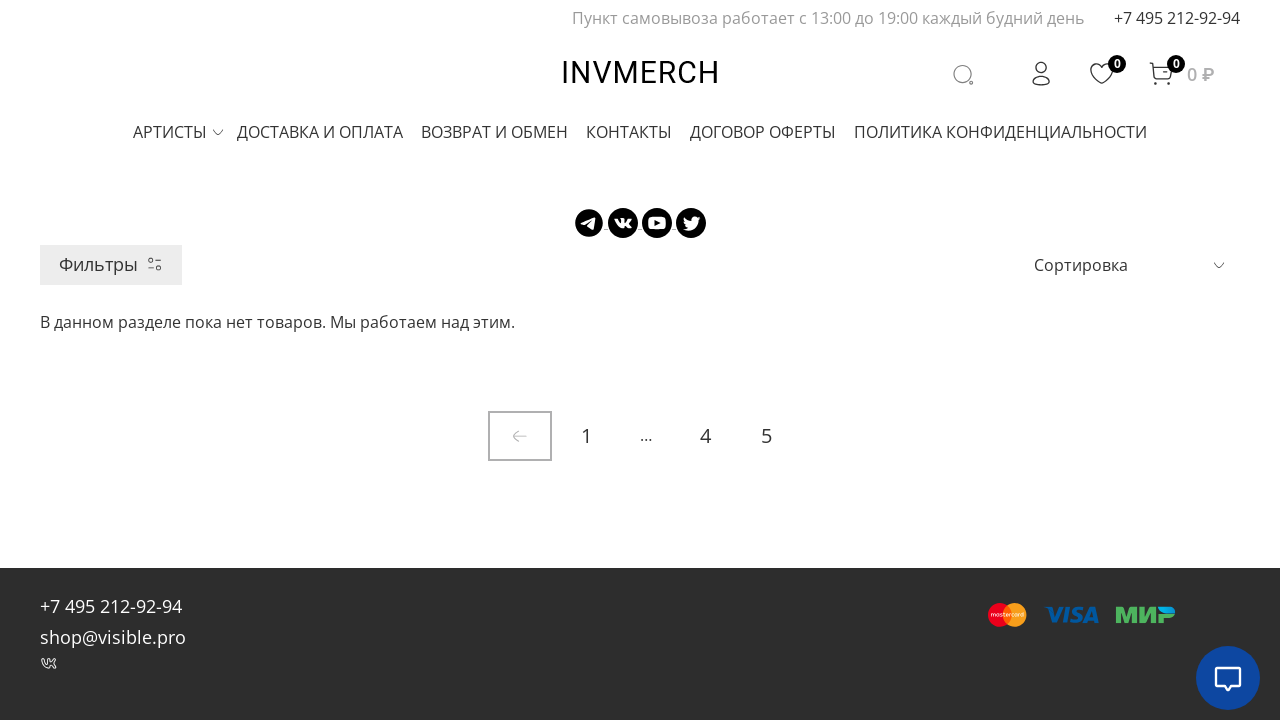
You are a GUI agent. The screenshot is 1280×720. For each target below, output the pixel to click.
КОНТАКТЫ (629, 132)
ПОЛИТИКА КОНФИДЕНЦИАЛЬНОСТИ (1000, 132)
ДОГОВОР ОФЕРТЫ (763, 132)
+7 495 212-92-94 (1177, 18)
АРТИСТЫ (179, 132)
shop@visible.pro (113, 637)
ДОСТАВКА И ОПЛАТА (320, 132)
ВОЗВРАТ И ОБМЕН (494, 132)
